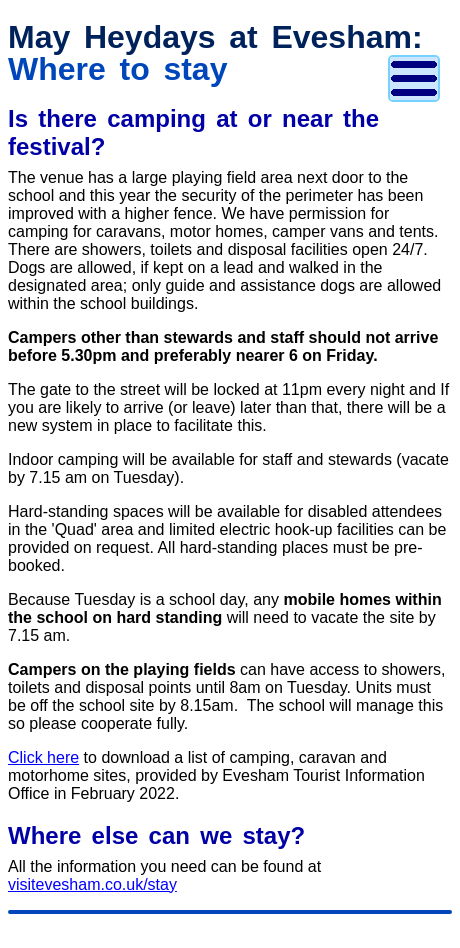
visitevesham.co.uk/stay (92, 884)
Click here (43, 757)
